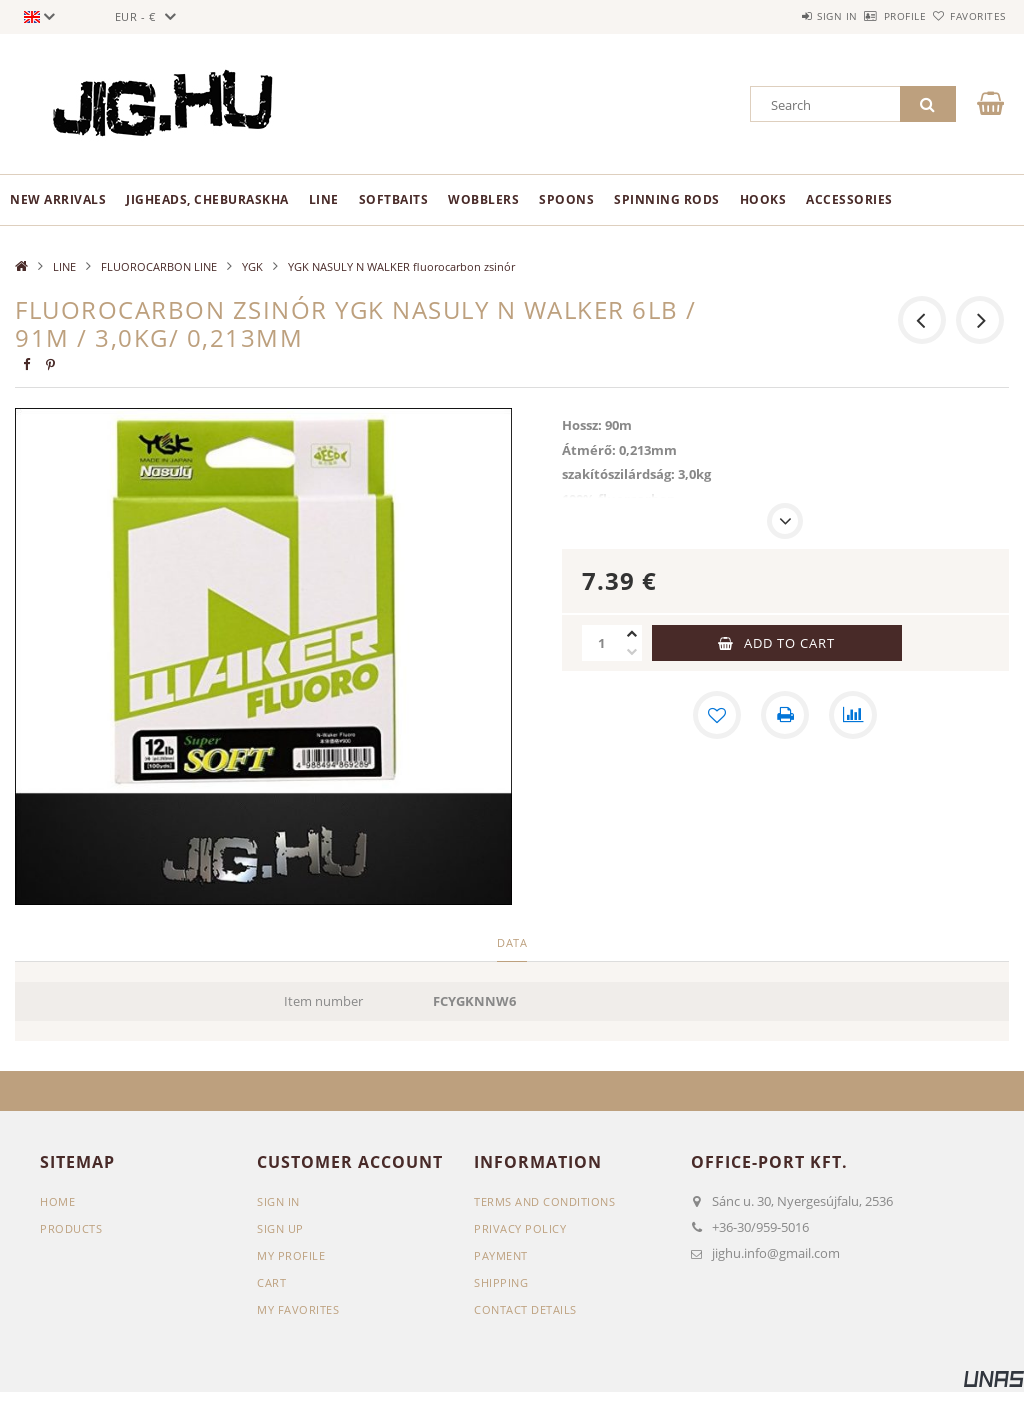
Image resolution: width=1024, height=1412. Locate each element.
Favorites (966, 16)
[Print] (785, 715)
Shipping (501, 1282)
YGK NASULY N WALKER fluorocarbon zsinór (401, 266)
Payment (501, 1255)
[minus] (632, 652)
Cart (271, 1282)
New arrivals (58, 199)
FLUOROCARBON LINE (159, 266)
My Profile (291, 1255)
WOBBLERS (483, 199)
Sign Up (280, 1228)
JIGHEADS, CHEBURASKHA (207, 199)
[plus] (632, 634)
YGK (252, 266)
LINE (324, 199)
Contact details (525, 1309)
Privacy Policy (520, 1228)
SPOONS (566, 199)
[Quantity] (602, 643)
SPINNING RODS (667, 199)
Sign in (778, 16)
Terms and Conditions (544, 1201)
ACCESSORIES (849, 199)
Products (71, 1228)
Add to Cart (789, 643)
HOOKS (763, 199)
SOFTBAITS (394, 199)
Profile (869, 16)
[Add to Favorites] (717, 715)
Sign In (278, 1201)
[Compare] (853, 715)
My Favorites (298, 1309)
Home (57, 1201)
